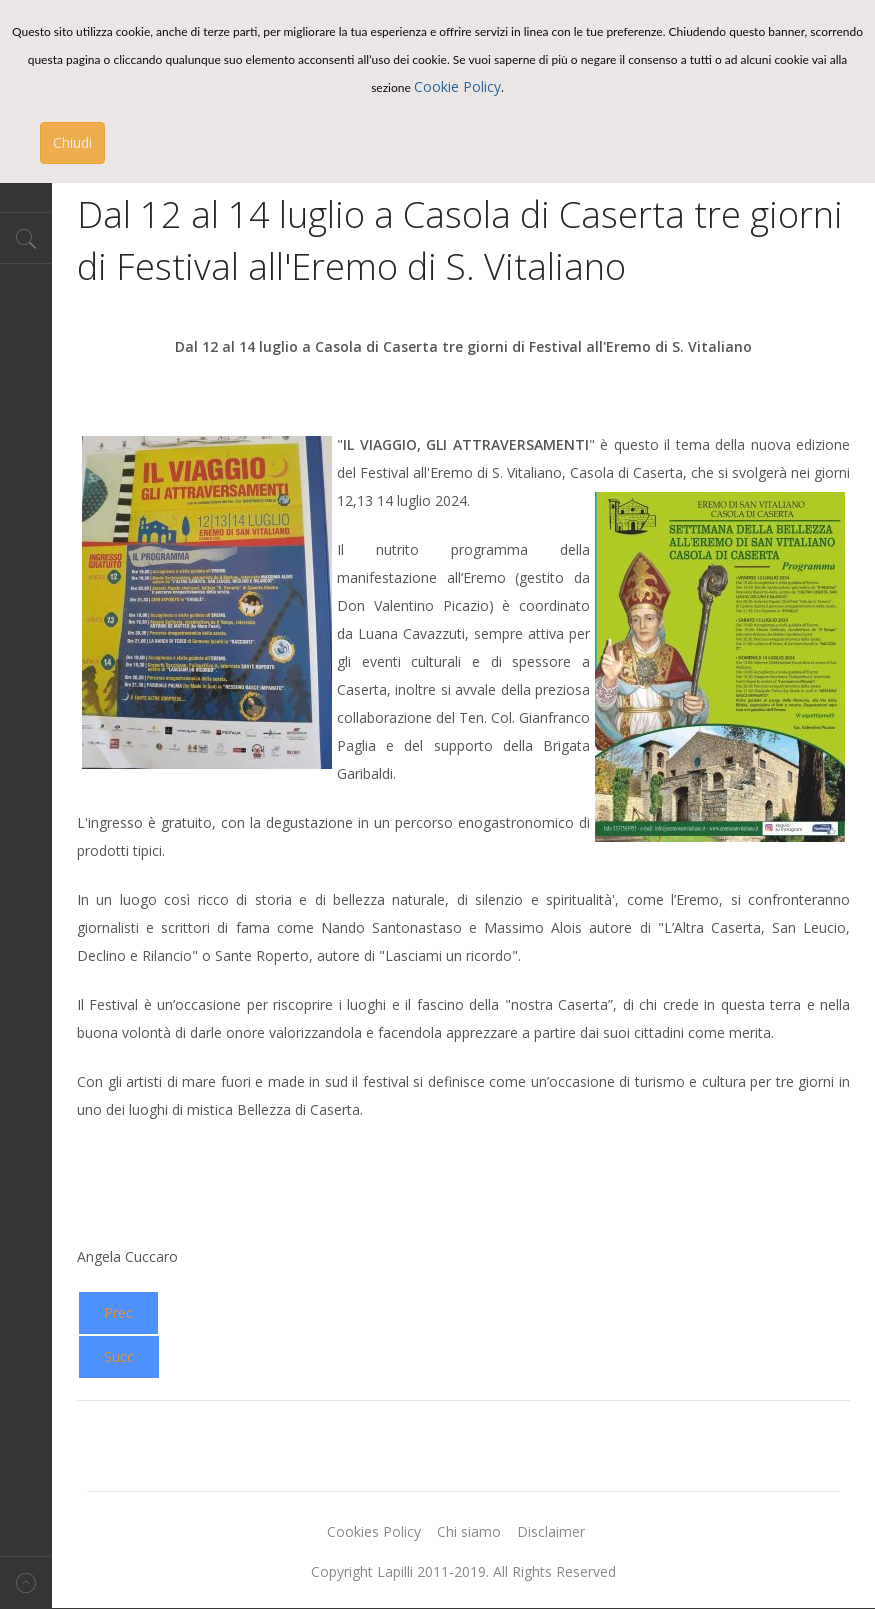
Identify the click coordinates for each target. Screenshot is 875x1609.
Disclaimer (551, 1531)
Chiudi (72, 142)
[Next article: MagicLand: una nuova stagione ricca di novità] (119, 1357)
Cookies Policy (374, 1531)
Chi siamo (469, 1531)
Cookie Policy (457, 86)
